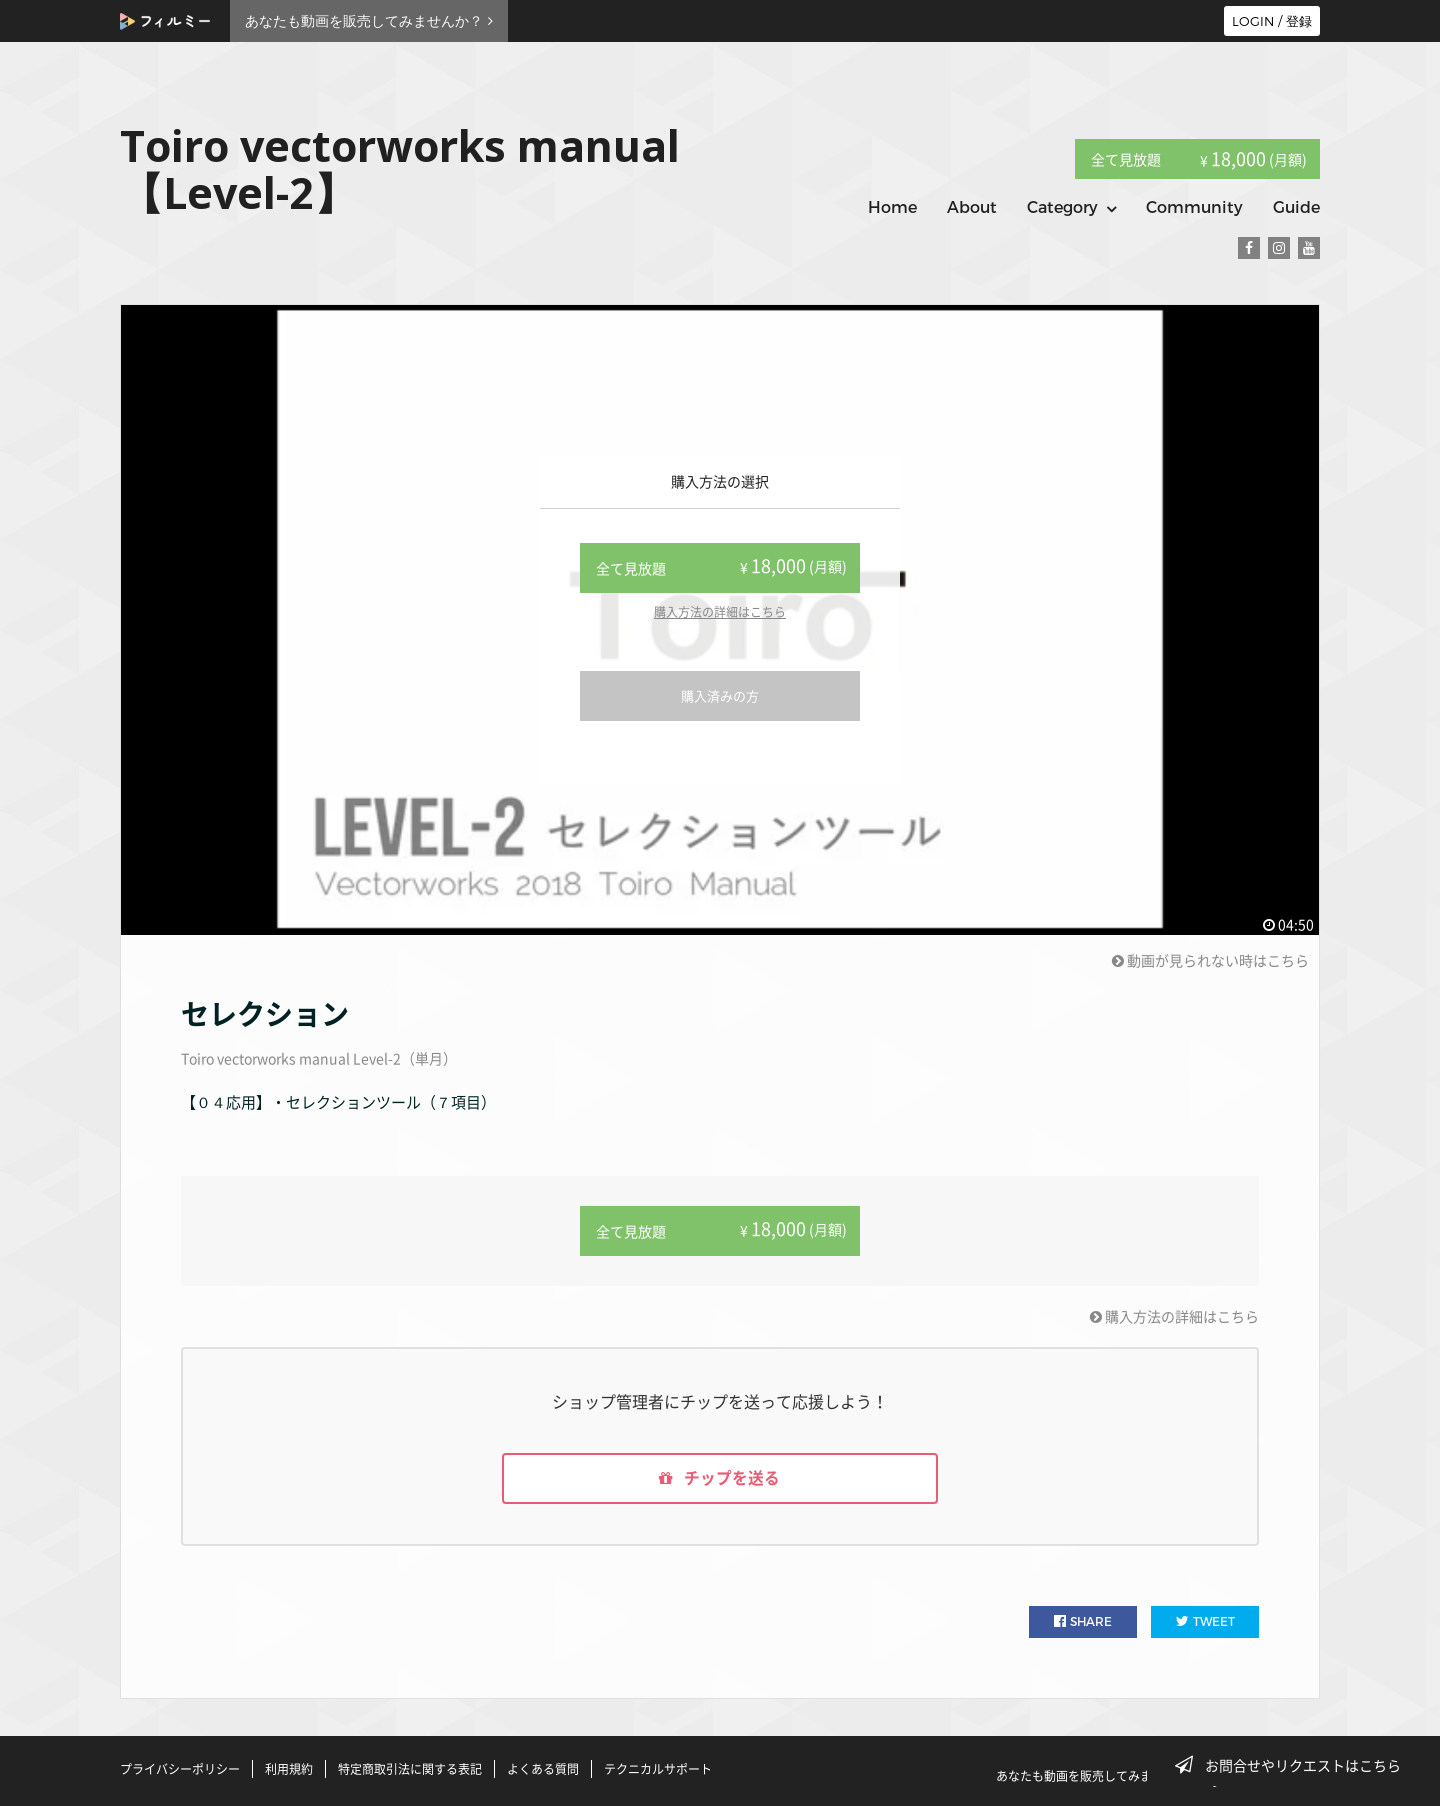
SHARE (1083, 1622)
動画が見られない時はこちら (1210, 960)
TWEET (1205, 1622)
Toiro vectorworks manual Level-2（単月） (319, 1058)
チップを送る (720, 1479)
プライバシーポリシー (180, 1769)
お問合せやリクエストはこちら (1294, 1765)
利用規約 (289, 1769)
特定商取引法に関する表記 (410, 1769)
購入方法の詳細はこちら (720, 612)
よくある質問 (543, 1769)
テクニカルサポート (658, 1769)
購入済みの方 (720, 695)
